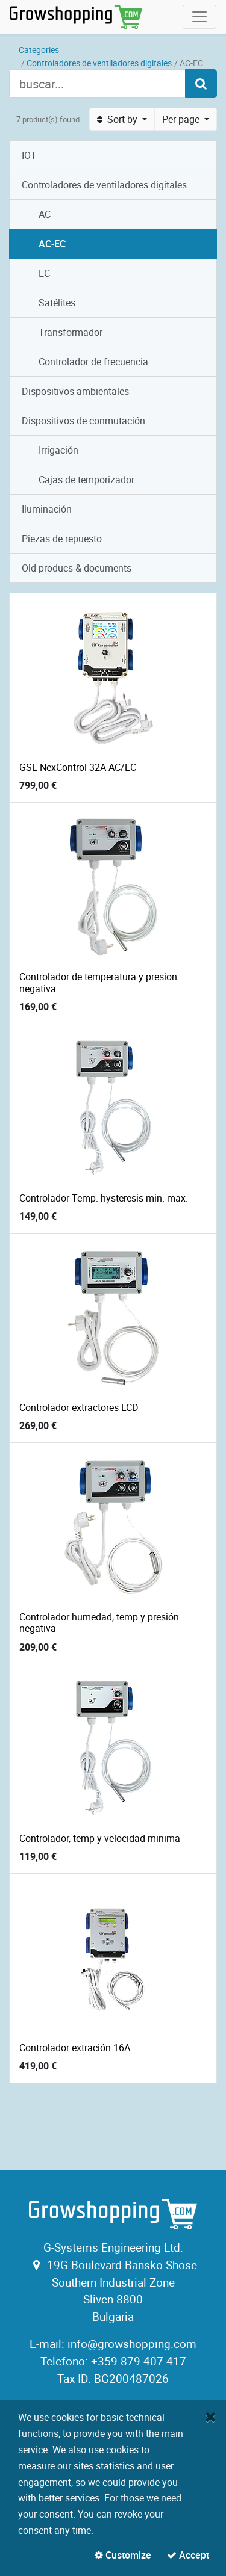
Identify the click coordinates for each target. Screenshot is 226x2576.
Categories (39, 49)
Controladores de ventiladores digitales (99, 63)
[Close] (210, 2416)
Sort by (118, 119)
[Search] (201, 83)
